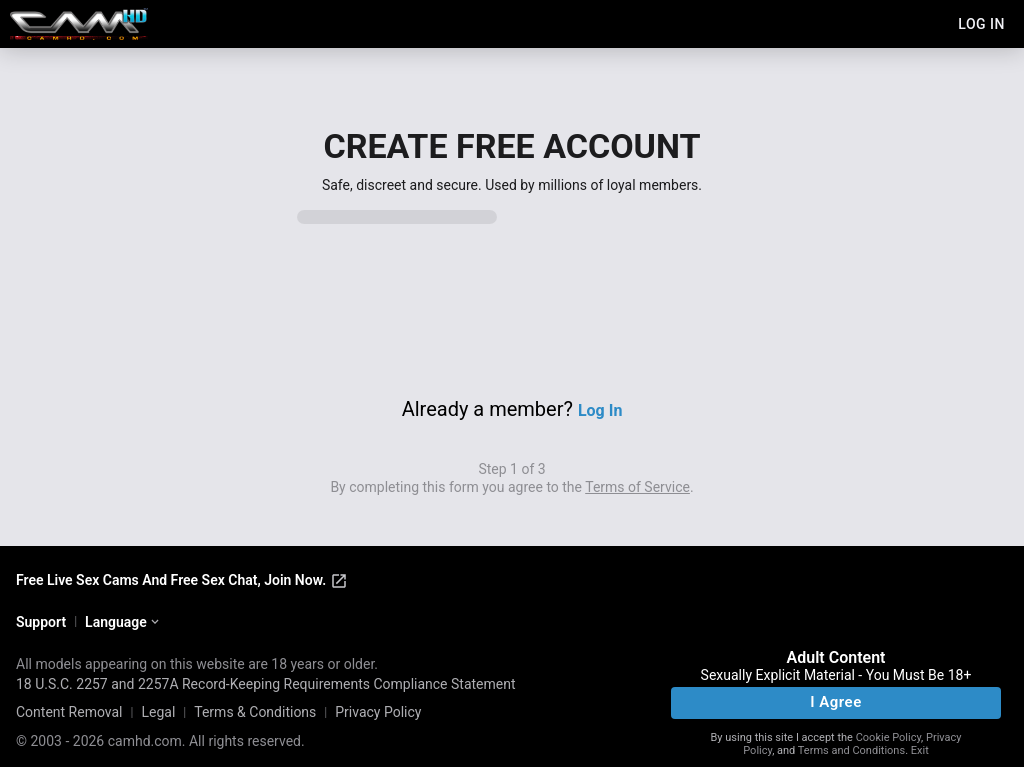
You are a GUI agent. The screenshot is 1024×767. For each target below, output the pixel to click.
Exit (920, 750)
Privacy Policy (378, 712)
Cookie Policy (888, 737)
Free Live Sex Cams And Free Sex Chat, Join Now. (182, 581)
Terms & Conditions (255, 712)
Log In (600, 410)
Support (41, 622)
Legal (158, 712)
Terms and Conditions (851, 750)
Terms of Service (637, 487)
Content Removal (69, 712)
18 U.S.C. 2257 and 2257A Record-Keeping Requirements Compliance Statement (266, 684)
